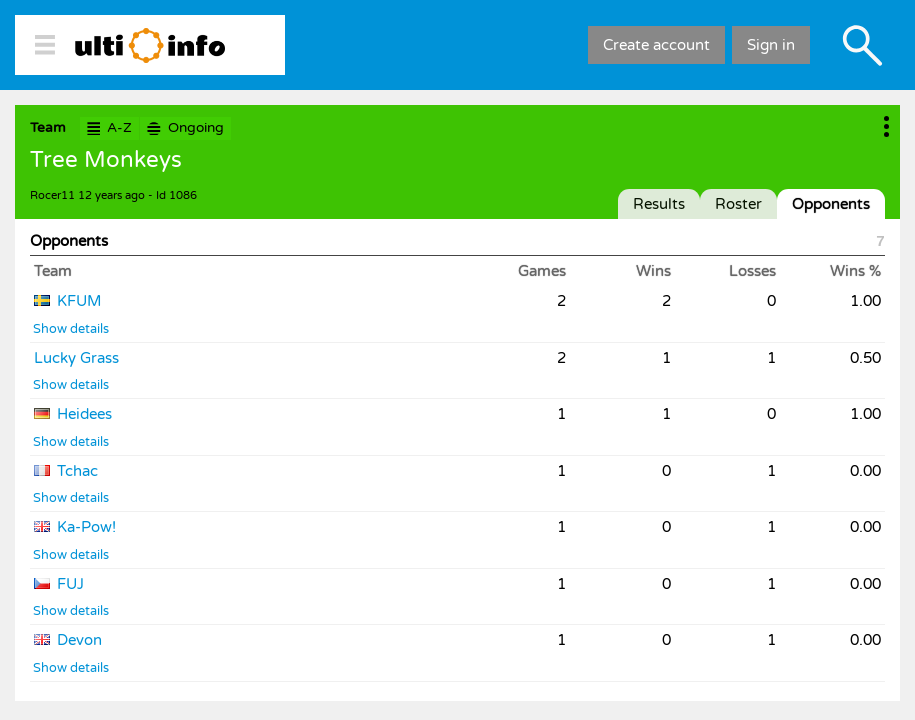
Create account (656, 45)
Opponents (831, 204)
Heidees (84, 414)
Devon (79, 640)
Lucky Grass (76, 358)
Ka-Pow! (86, 527)
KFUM (79, 301)
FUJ (70, 584)
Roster (738, 204)
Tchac (77, 471)
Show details (71, 329)
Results (659, 204)
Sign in (771, 45)
